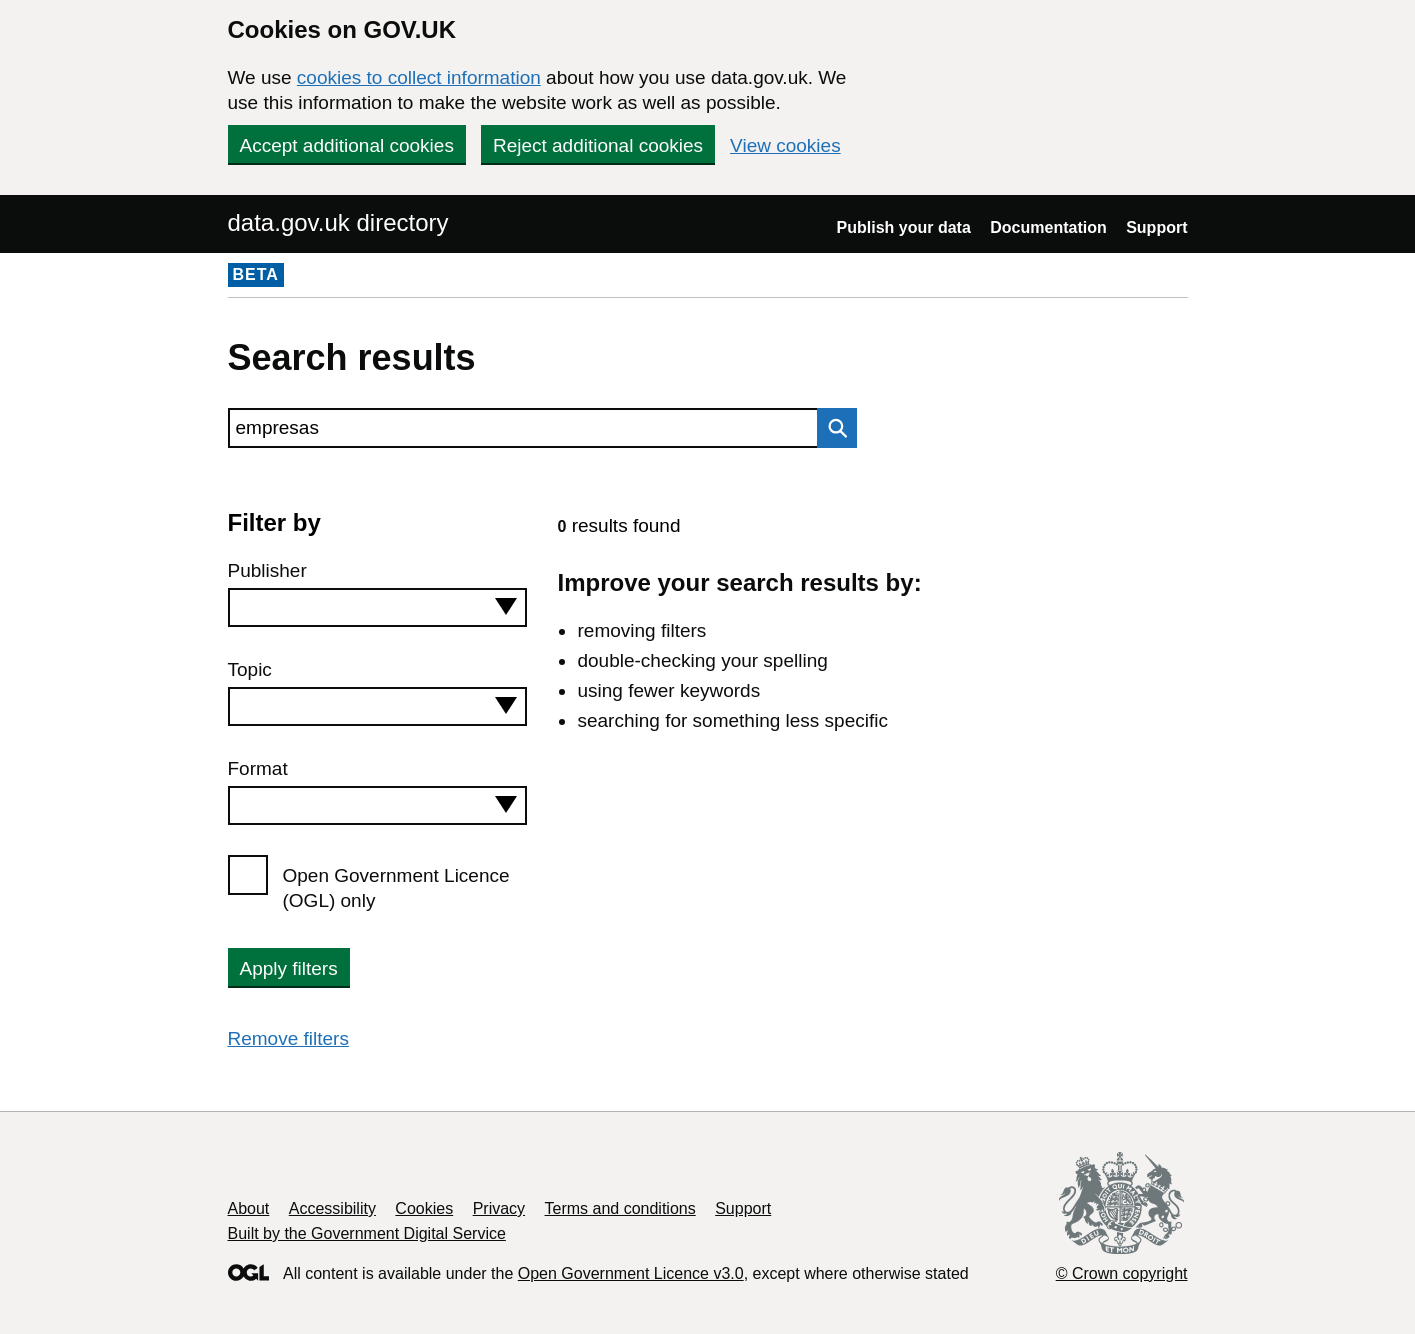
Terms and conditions (620, 1208)
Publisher (267, 570)
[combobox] (378, 607)
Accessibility (332, 1208)
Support (1156, 227)
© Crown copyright (1122, 1273)
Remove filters (288, 1038)
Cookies (424, 1208)
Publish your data (904, 227)
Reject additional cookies (598, 145)
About (249, 1208)
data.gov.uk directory (338, 222)
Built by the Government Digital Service (367, 1233)
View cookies (785, 145)
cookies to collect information (419, 77)
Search (832, 428)
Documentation (1048, 227)
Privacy (499, 1208)
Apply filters (289, 968)
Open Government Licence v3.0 (631, 1273)
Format (258, 768)
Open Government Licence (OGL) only (396, 888)
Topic (250, 669)
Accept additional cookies (347, 145)
